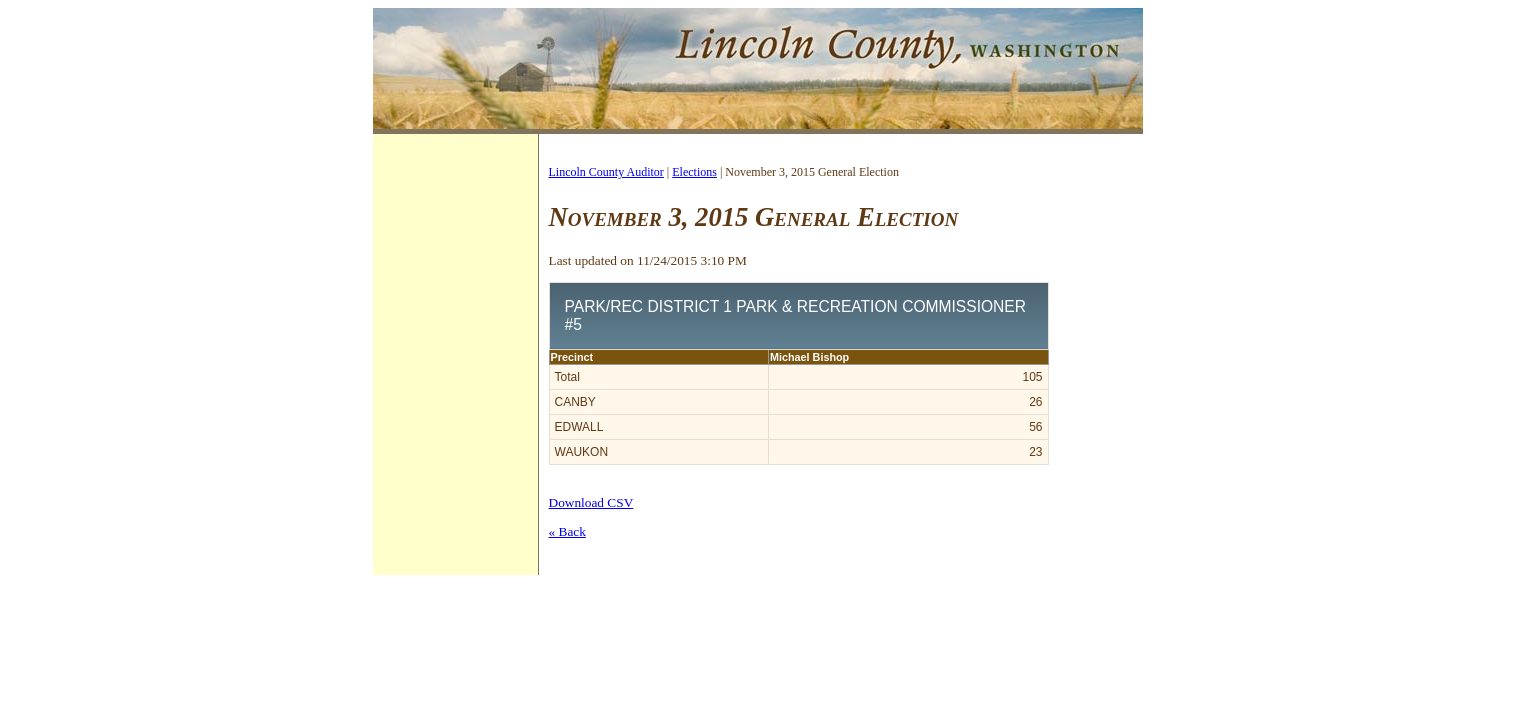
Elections (694, 172)
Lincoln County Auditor (606, 172)
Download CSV (591, 502)
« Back (567, 531)
